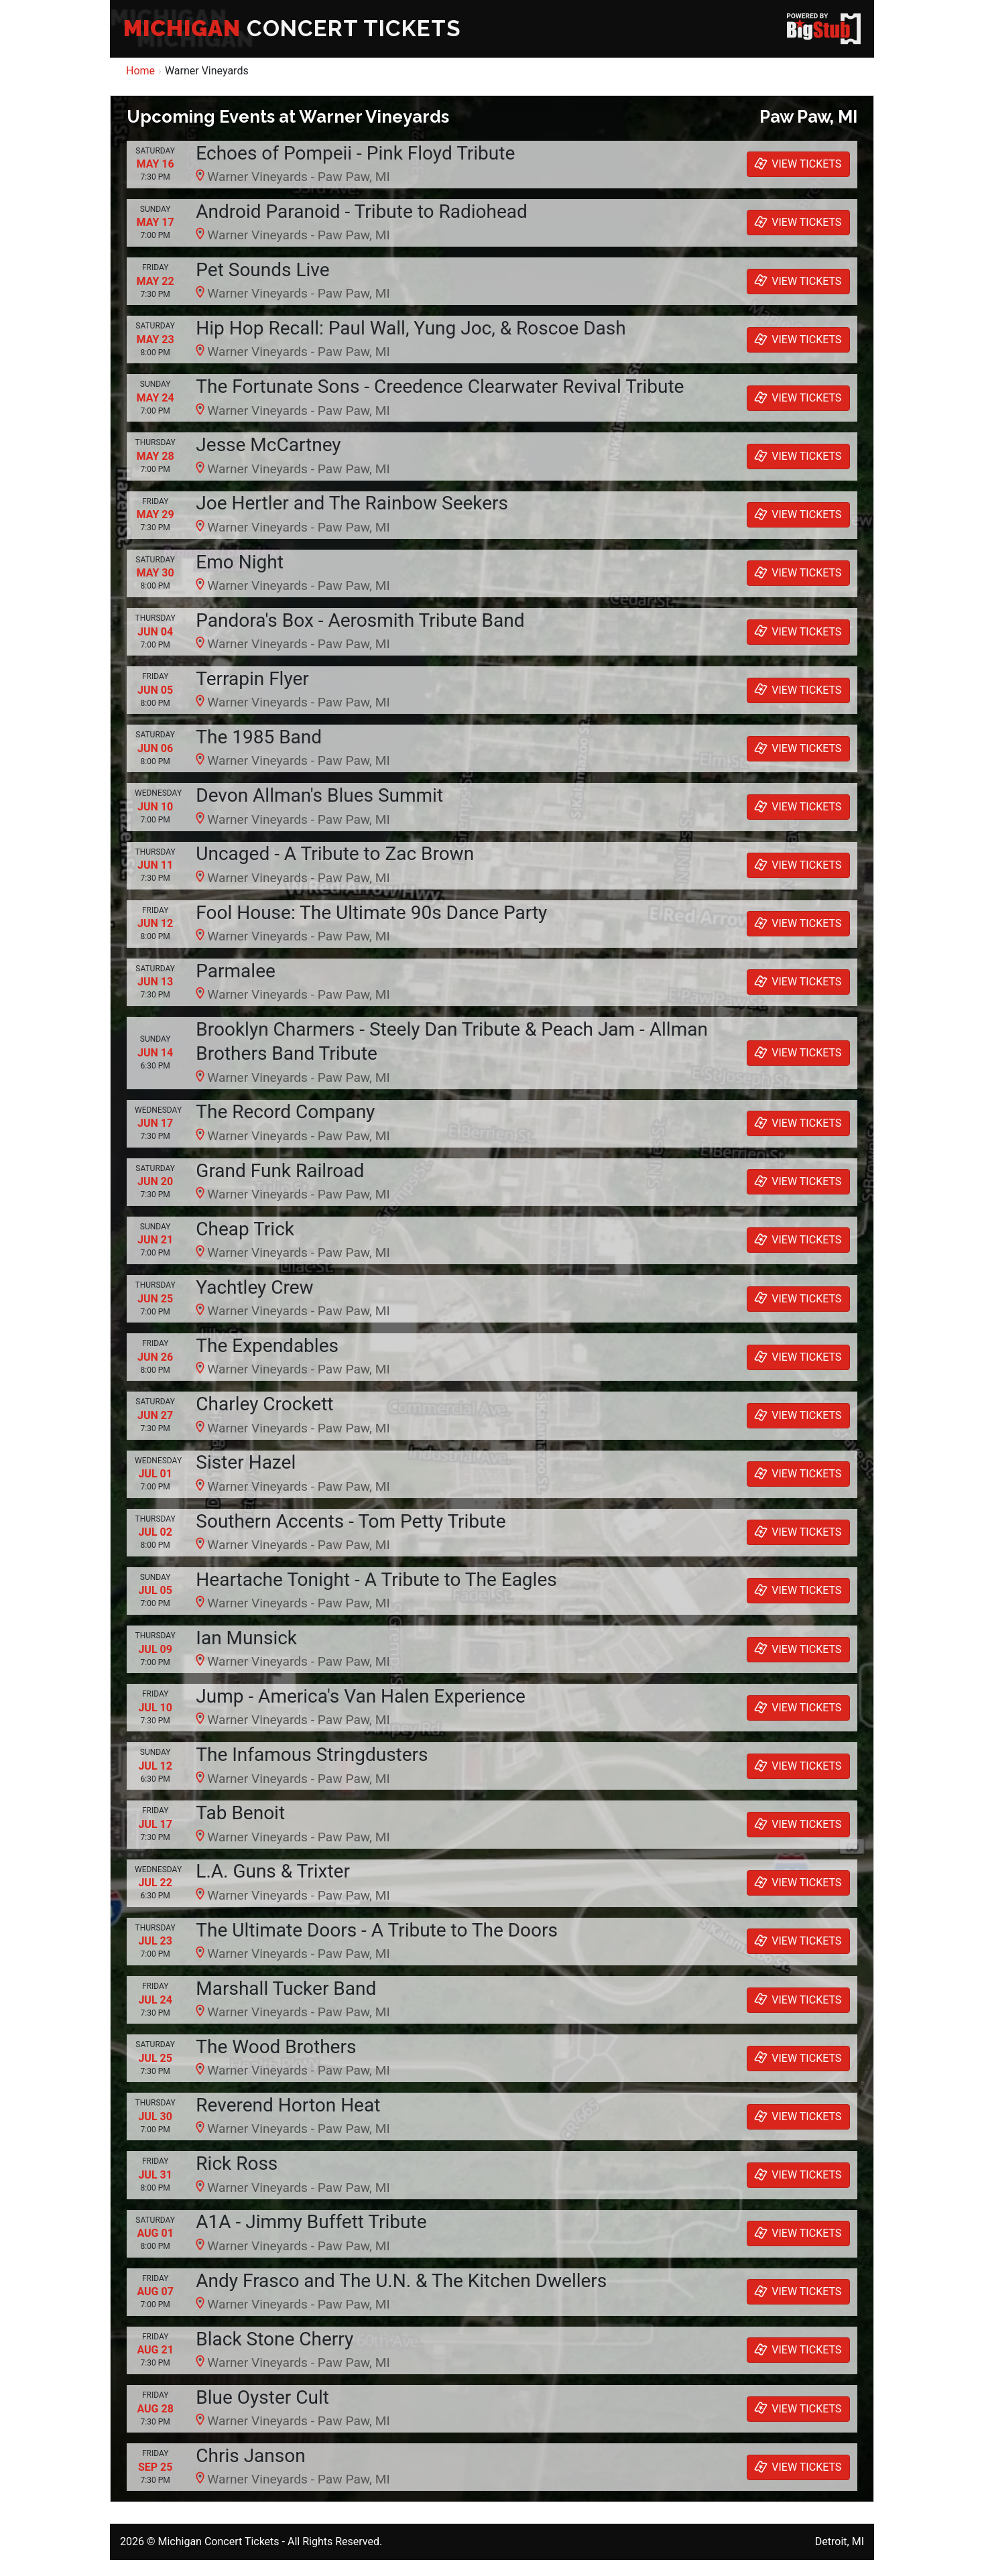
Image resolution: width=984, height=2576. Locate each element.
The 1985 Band (259, 737)
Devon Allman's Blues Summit (319, 795)
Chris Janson (250, 2456)
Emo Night (239, 562)
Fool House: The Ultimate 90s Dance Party (371, 913)
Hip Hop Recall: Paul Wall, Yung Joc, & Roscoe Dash (410, 328)
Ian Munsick (246, 1638)
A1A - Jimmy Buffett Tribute (311, 2222)
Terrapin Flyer (252, 679)
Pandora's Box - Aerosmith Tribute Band (360, 620)
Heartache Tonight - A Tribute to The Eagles (376, 1580)
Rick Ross (237, 2163)
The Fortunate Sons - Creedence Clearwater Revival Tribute (440, 386)
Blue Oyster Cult (262, 2397)
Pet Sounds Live (262, 270)
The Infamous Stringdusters (312, 1754)
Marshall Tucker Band (286, 1988)
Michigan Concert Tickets (218, 2541)
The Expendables (267, 1346)
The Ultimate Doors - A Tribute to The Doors (377, 1930)
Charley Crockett (264, 1404)
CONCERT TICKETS (292, 28)
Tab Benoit (240, 1813)
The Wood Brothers (276, 2047)
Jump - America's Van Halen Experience (361, 1696)
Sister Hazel (246, 1462)
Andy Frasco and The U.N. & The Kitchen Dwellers (401, 2281)
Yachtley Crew (254, 1287)
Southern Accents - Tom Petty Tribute (350, 1521)
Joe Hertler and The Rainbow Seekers (352, 503)
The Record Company (285, 1112)
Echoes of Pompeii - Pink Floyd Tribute (355, 153)
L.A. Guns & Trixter (273, 1871)
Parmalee (235, 971)
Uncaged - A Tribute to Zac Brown (335, 854)
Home (140, 70)
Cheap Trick (245, 1229)
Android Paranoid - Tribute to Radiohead (362, 211)
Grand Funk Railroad (280, 1171)
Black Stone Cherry (274, 2339)
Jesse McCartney (268, 445)
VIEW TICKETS (796, 164)
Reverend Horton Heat (288, 2105)
